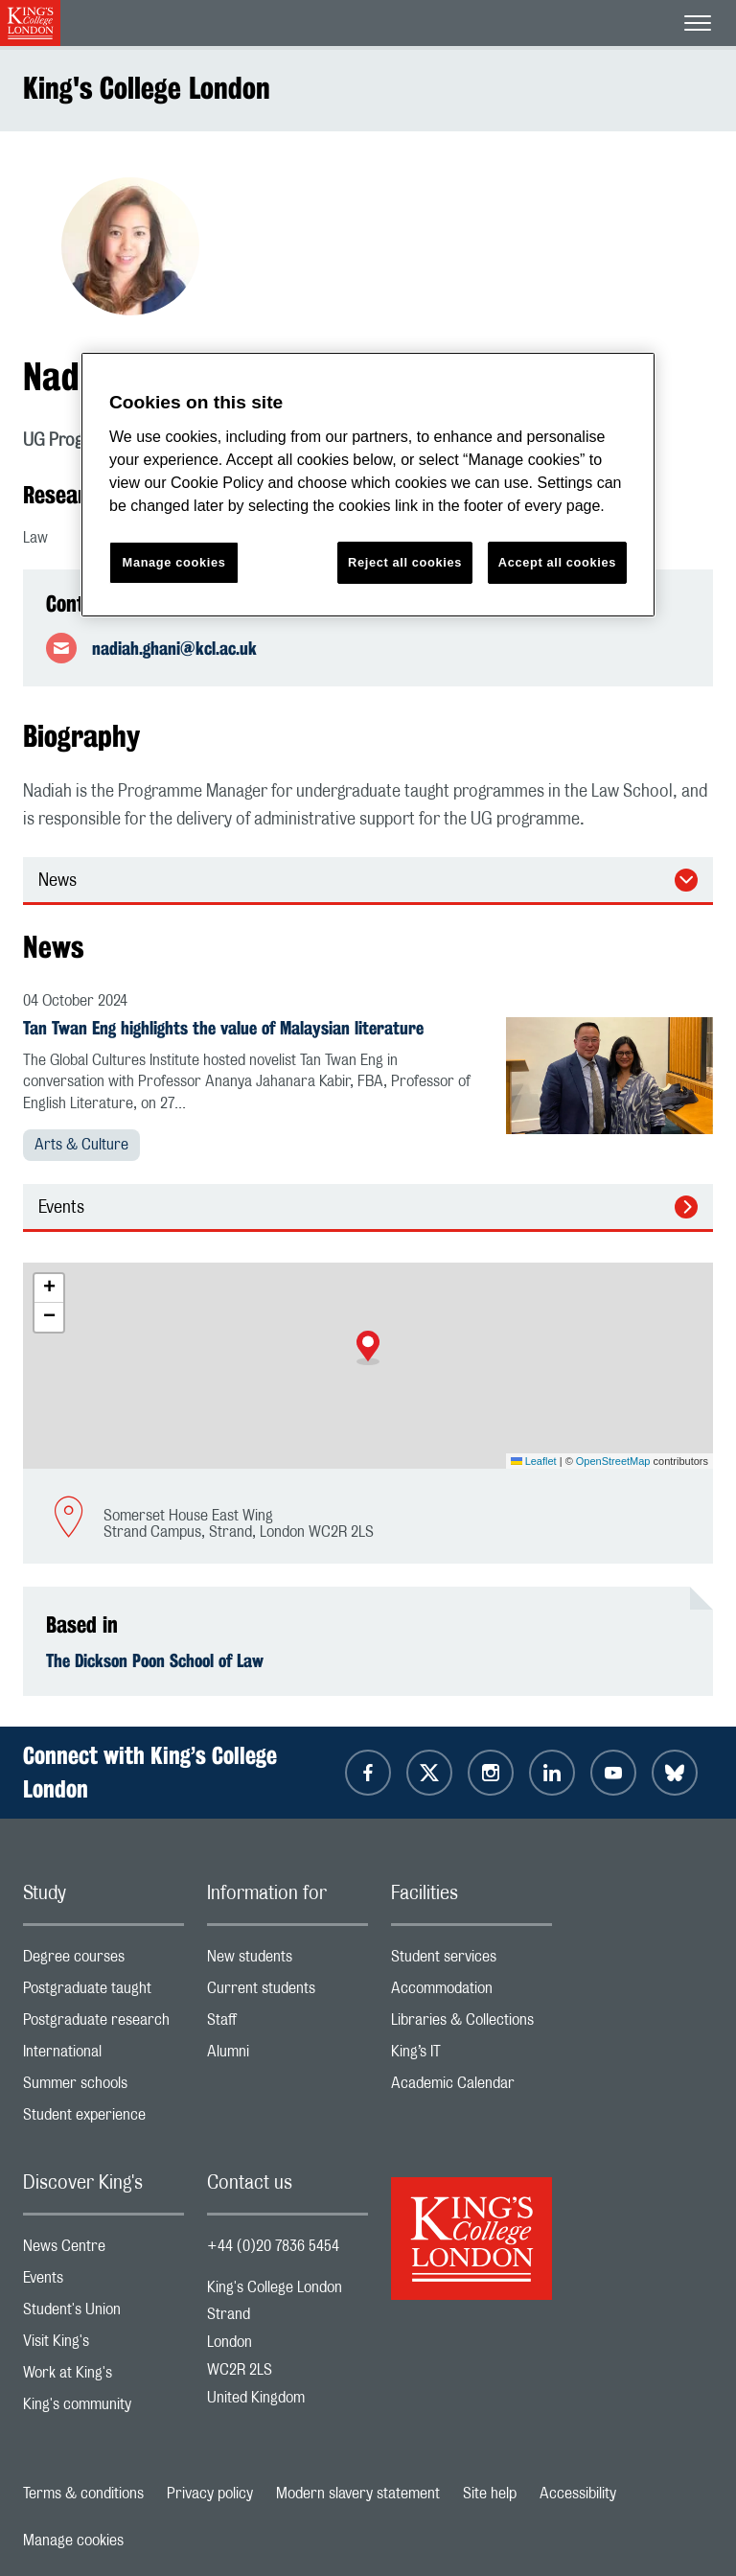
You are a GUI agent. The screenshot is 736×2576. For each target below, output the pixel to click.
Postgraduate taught (103, 1993)
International (103, 2056)
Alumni (287, 2056)
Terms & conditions (83, 2493)
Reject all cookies (405, 562)
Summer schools (103, 2088)
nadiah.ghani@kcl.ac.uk (174, 648)
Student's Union (103, 2314)
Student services (471, 1961)
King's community (103, 2409)
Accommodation (471, 1993)
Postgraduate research (103, 2024)
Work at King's (103, 2377)
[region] (368, 484)
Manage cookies (73, 2540)
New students (287, 1961)
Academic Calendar (471, 2088)
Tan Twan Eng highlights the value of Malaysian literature (223, 1027)
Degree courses (103, 1961)
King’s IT (471, 2056)
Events (61, 1208)
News (57, 881)
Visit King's (103, 2345)
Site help (490, 2493)
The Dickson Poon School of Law (155, 1660)
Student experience (103, 2119)
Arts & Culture (81, 1144)
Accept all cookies (557, 562)
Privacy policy (210, 2493)
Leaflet (534, 1461)
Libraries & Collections (471, 2024)
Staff (287, 2024)
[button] (368, 1348)
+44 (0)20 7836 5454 (273, 2246)
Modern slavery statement (358, 2493)
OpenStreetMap (613, 1461)
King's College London (146, 87)
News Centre (103, 2251)
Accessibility (578, 2493)
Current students (287, 1993)
